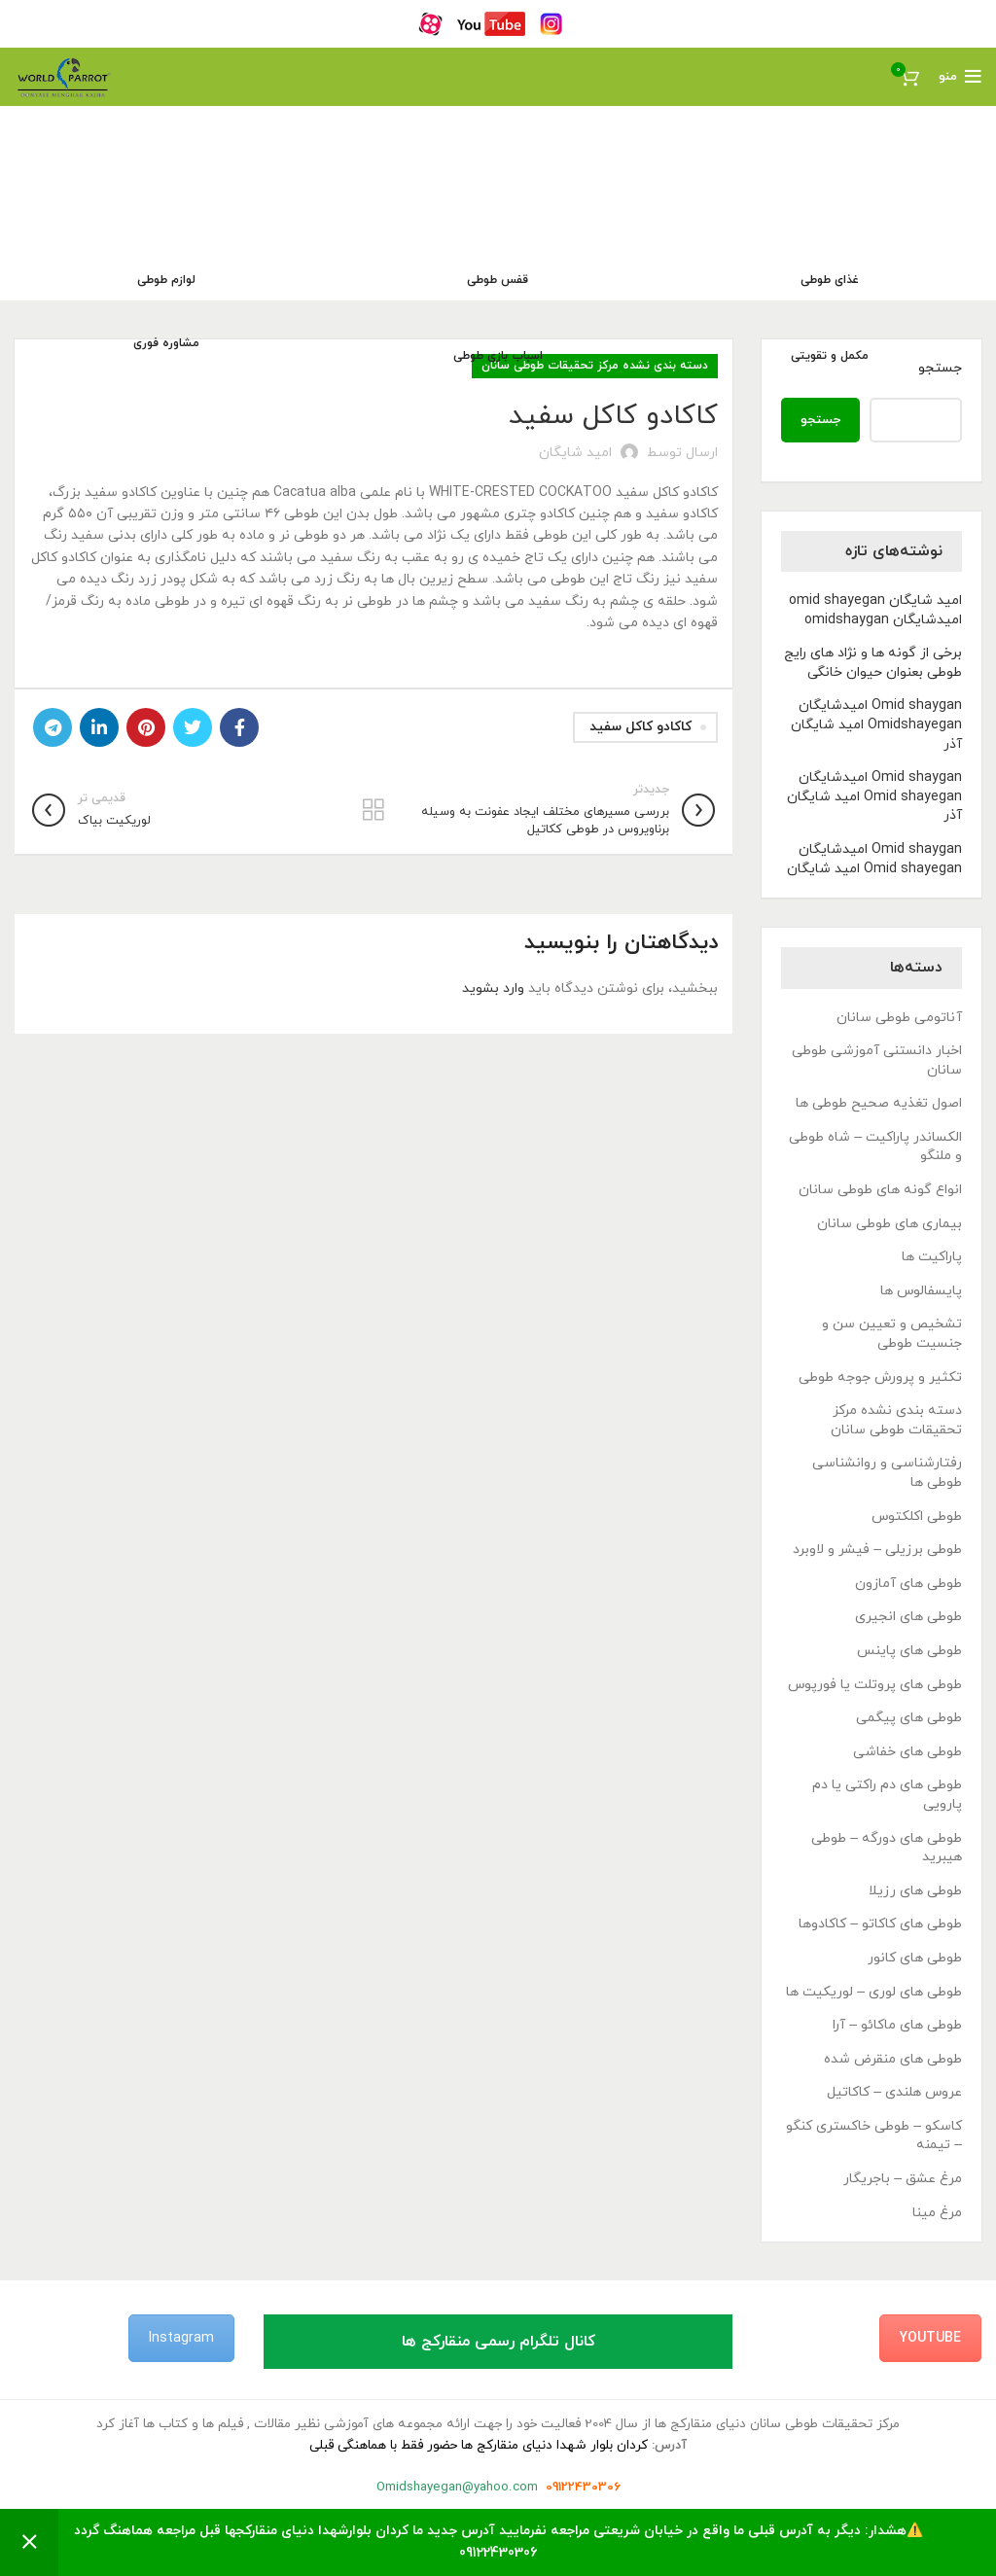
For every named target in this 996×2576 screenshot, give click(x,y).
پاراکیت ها (932, 1257)
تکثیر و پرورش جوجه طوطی (880, 1377)
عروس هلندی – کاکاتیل (894, 2092)
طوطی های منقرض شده (893, 2059)
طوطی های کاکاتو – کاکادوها (880, 1924)
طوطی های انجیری (908, 1616)
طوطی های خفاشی (907, 1752)
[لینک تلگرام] (52, 727)
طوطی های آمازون (908, 1583)
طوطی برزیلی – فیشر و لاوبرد (877, 1549)
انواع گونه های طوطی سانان (880, 1190)
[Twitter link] (192, 727)
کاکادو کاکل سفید (640, 727)
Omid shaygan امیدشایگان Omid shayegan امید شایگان (874, 859)
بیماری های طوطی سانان (889, 1224)
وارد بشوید (493, 988)
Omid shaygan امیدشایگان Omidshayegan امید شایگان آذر (876, 724)
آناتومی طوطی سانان (899, 1017)
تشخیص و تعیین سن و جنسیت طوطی (892, 1334)
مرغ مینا (937, 2213)
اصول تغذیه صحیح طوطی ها (879, 1103)
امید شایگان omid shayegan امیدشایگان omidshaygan (875, 610)
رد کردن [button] (29, 2542)
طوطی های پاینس (909, 1650)
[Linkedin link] (99, 727)
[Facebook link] (239, 727)
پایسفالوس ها (921, 1291)
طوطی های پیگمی (909, 1718)
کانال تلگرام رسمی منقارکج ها (498, 2341)
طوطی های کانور (915, 1958)
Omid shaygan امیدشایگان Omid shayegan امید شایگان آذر (874, 796)
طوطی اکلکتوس (917, 1516)
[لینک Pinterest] (145, 727)
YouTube (930, 2338)
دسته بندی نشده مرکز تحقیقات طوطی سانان (896, 1420)
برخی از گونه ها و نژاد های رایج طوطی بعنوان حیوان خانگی (873, 663)
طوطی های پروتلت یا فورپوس (875, 1685)
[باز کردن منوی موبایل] (960, 76)
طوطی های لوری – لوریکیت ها (874, 1992)
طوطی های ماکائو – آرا (897, 2025)
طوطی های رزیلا (915, 1891)
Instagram (181, 2338)
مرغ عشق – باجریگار (902, 2179)
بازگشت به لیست (374, 810)
